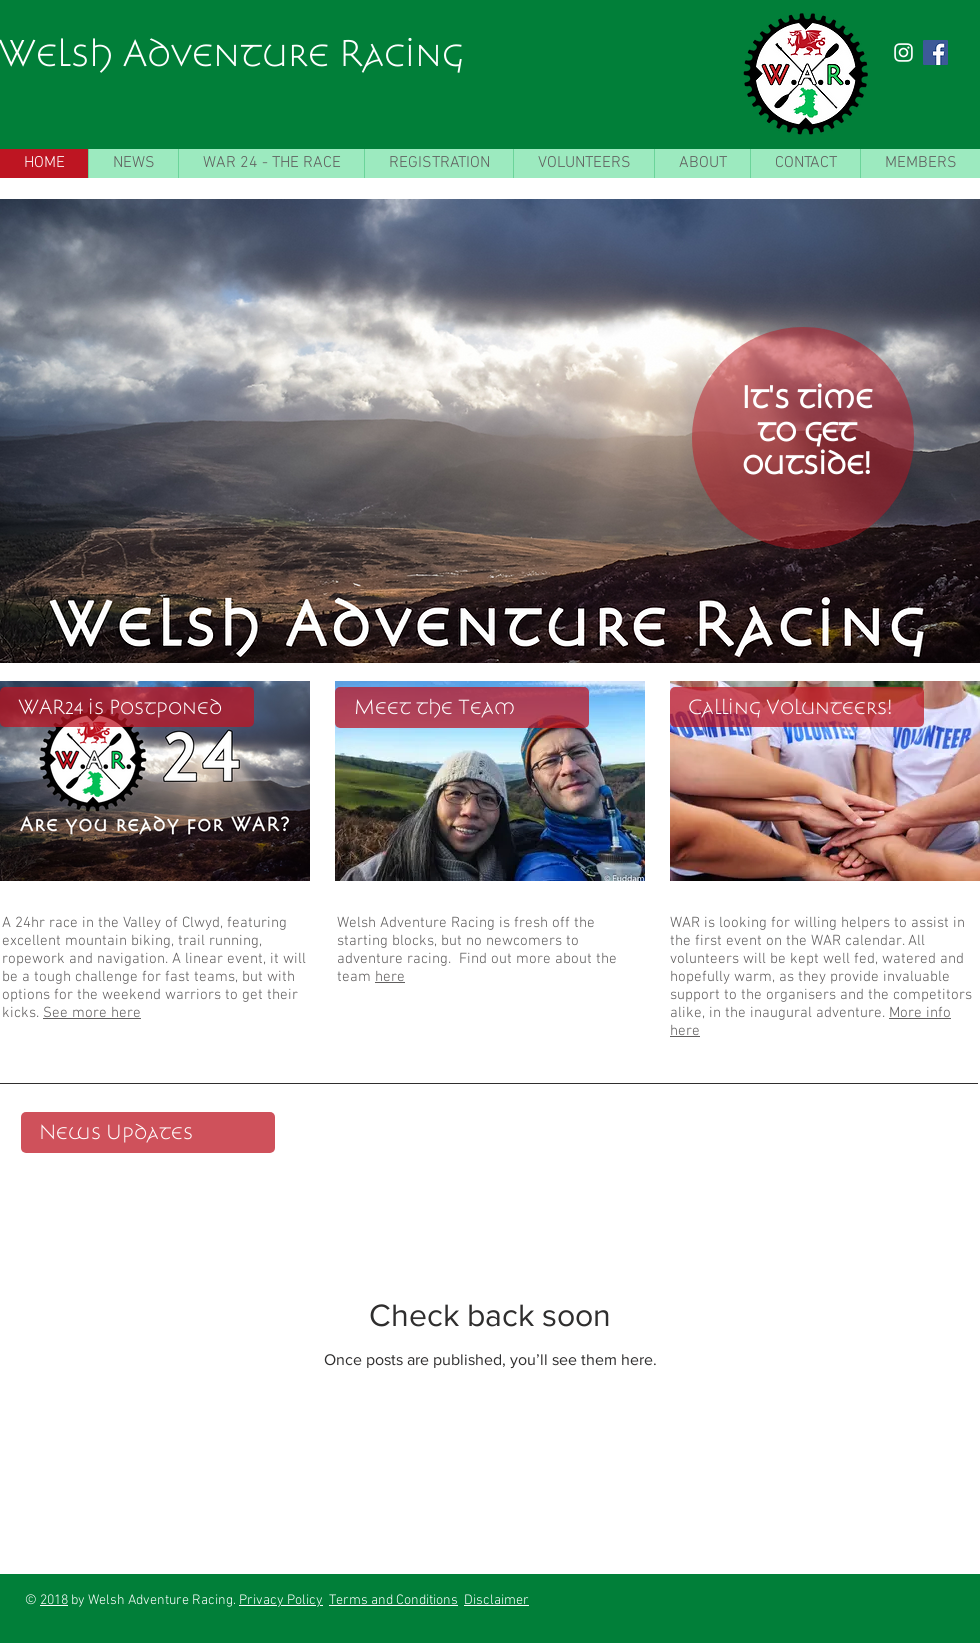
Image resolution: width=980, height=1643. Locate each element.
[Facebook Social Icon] (935, 52)
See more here (92, 1013)
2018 (54, 1600)
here (390, 977)
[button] (490, 431)
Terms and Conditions (393, 1600)
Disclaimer (496, 1600)
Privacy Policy (281, 1600)
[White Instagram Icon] (903, 52)
